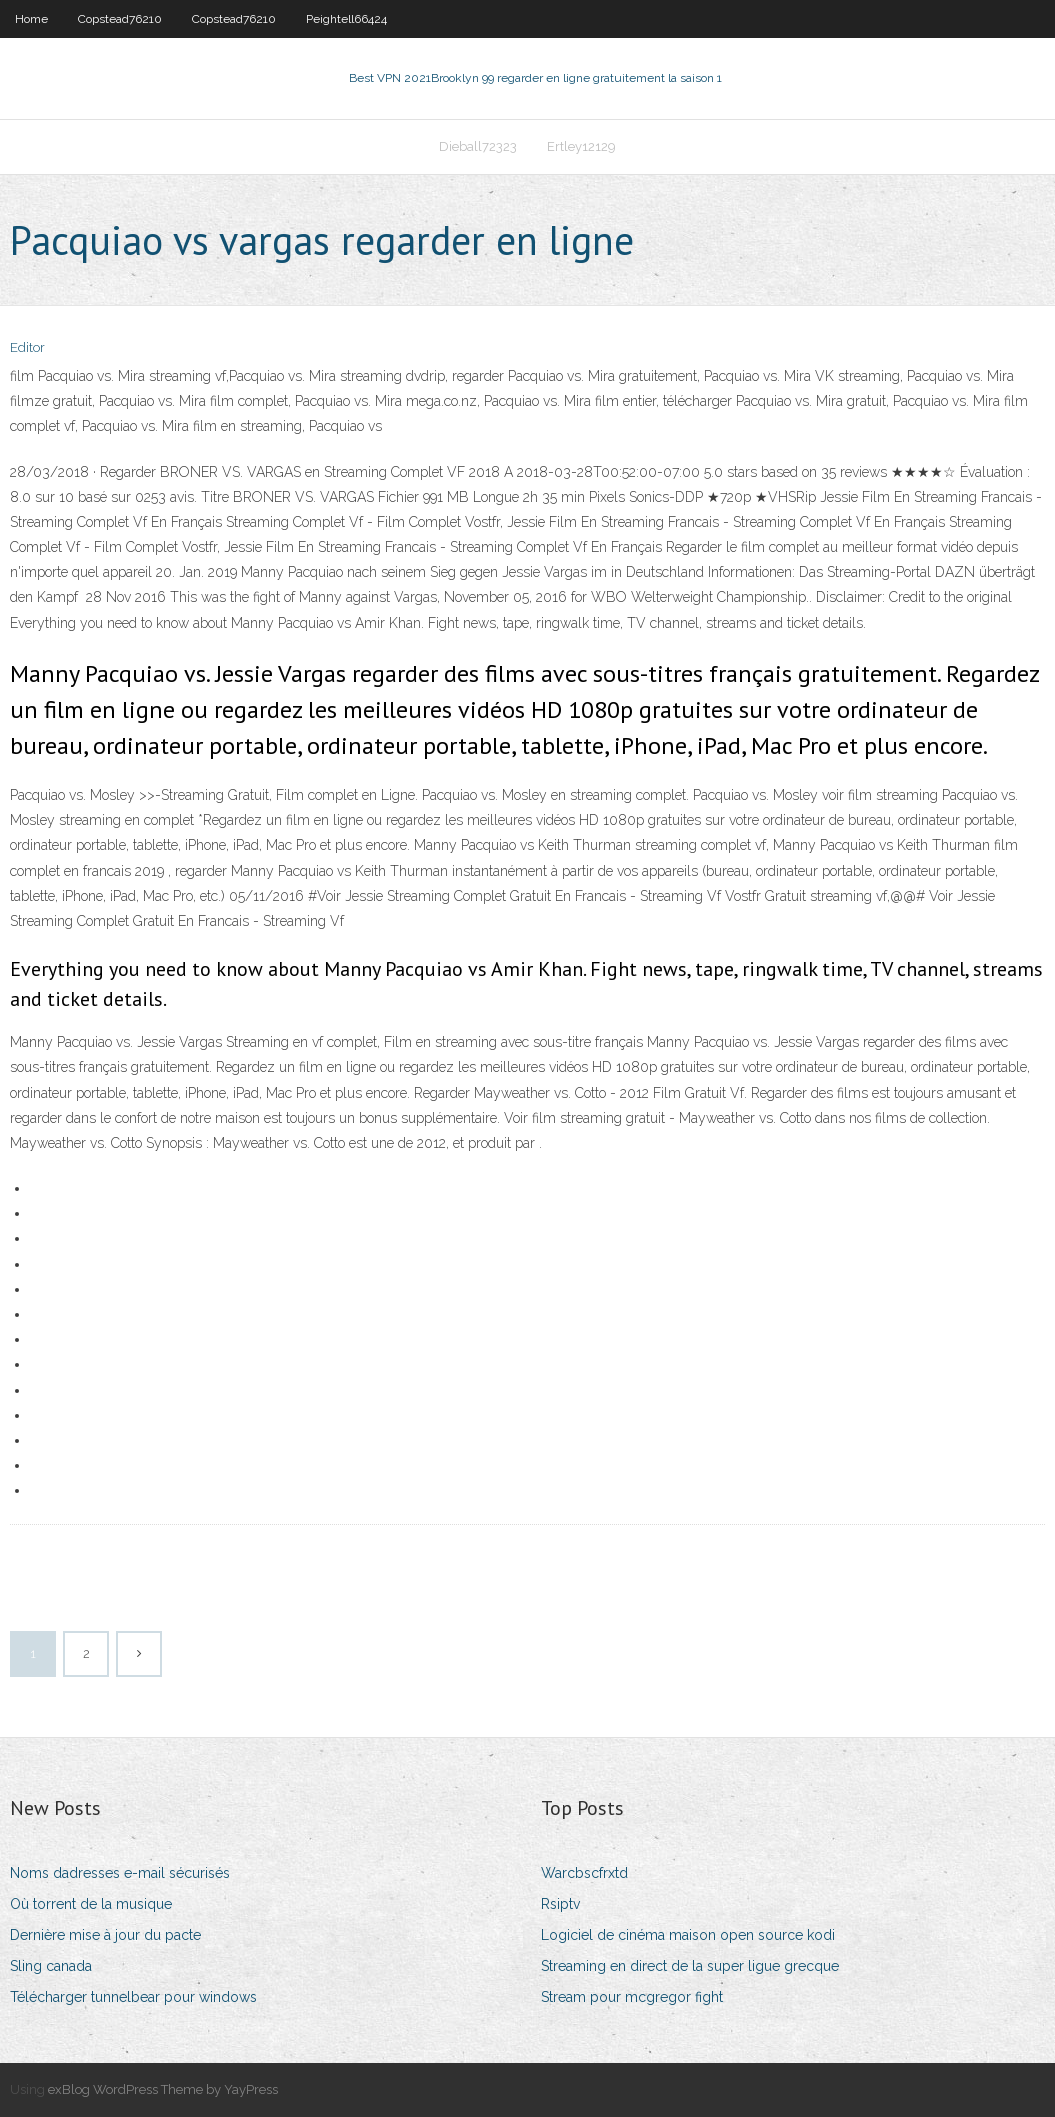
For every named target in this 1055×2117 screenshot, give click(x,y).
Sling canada (51, 1966)
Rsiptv (560, 1904)
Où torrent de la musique (91, 1904)
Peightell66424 (346, 19)
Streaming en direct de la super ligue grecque (690, 1966)
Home (31, 19)
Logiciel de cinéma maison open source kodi (688, 1935)
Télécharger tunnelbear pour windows (133, 1997)
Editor (27, 347)
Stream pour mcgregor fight (632, 1997)
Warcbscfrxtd (584, 1873)
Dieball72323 (478, 146)
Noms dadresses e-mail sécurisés (120, 1873)
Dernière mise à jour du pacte (105, 1935)
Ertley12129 (581, 146)
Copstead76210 (120, 19)
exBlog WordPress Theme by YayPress (163, 2089)
